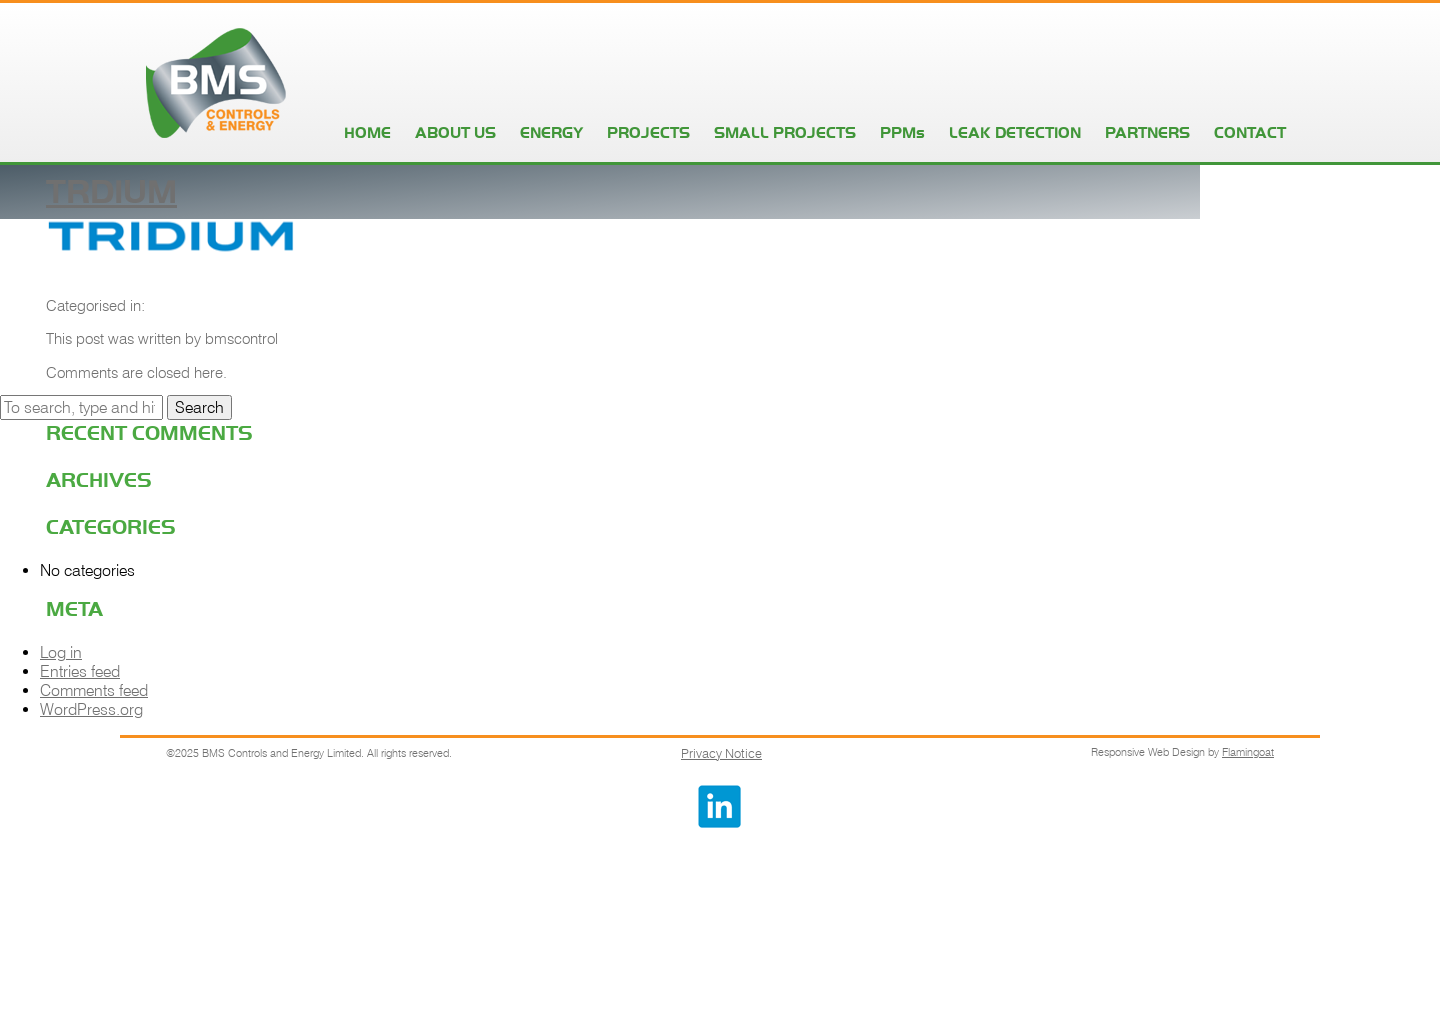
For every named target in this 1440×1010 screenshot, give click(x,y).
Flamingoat (1248, 752)
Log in (61, 652)
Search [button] (199, 407)
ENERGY (551, 132)
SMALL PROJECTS (785, 132)
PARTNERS (1147, 132)
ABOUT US (455, 132)
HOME (367, 132)
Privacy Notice (721, 753)
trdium (111, 191)
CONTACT (1250, 132)
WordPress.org (91, 709)
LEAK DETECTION (1015, 132)
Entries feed (80, 671)
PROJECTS (648, 132)
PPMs (902, 132)
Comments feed (94, 690)
